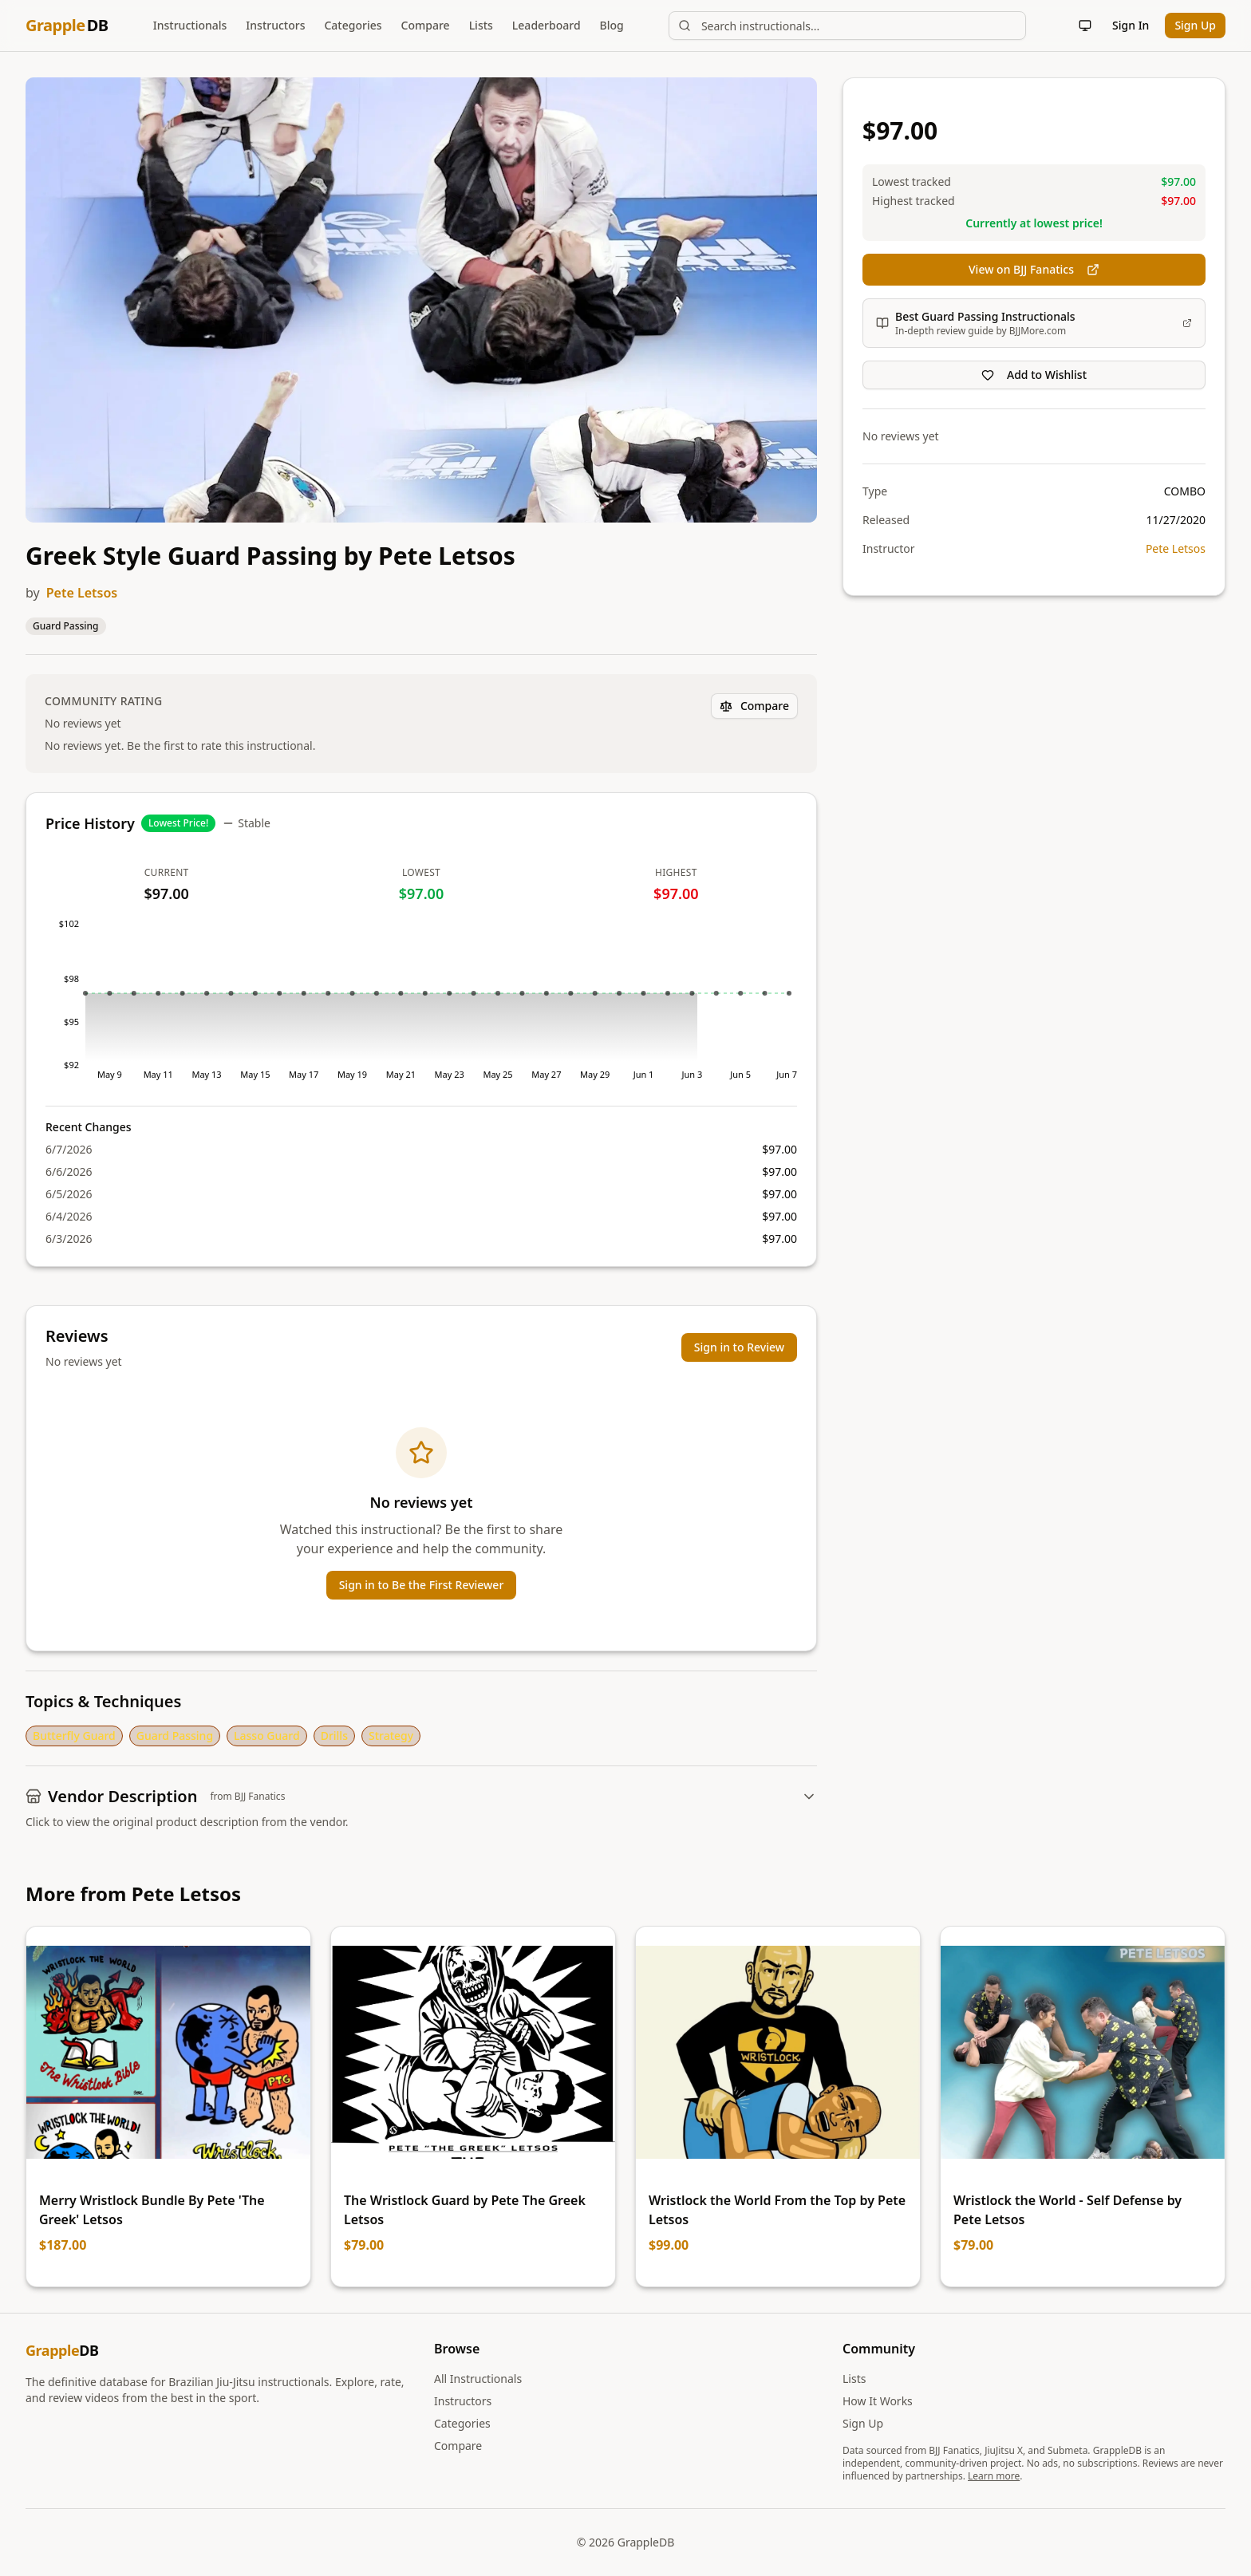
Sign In (1130, 25)
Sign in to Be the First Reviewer (421, 1584)
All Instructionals (478, 2378)
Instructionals (190, 25)
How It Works (878, 2400)
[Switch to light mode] (1085, 25)
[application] (421, 1005)
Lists (481, 25)
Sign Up (1195, 25)
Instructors (275, 25)
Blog (612, 25)
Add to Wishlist (1034, 374)
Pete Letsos (81, 593)
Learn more (994, 2476)
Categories (352, 25)
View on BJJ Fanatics (1034, 269)
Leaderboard (546, 25)
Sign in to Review (739, 1347)
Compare (425, 25)
